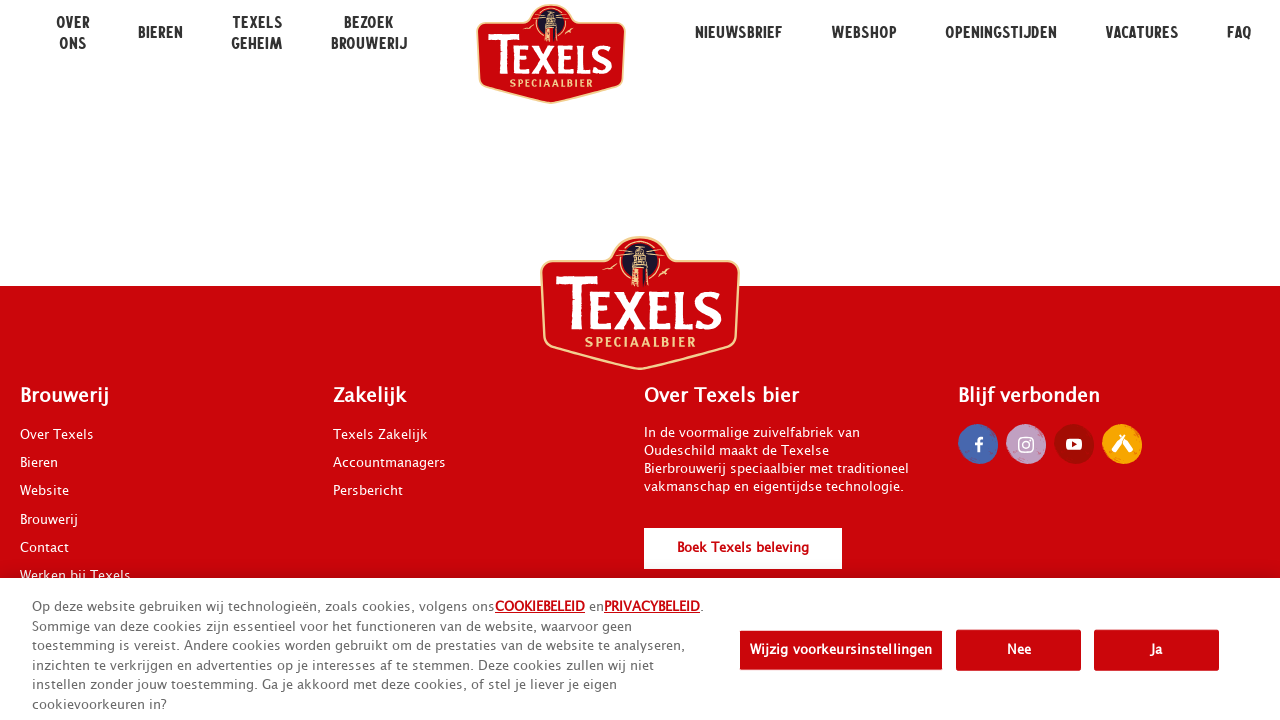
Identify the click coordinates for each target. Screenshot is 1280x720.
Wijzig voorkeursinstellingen (841, 657)
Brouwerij (49, 520)
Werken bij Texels (75, 576)
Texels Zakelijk (380, 435)
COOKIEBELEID (540, 615)
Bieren (39, 463)
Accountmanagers (389, 463)
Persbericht (368, 491)
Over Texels (57, 435)
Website (44, 491)
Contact (44, 548)
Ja (1156, 657)
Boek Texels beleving (743, 548)
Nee (1019, 657)
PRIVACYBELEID (652, 615)
